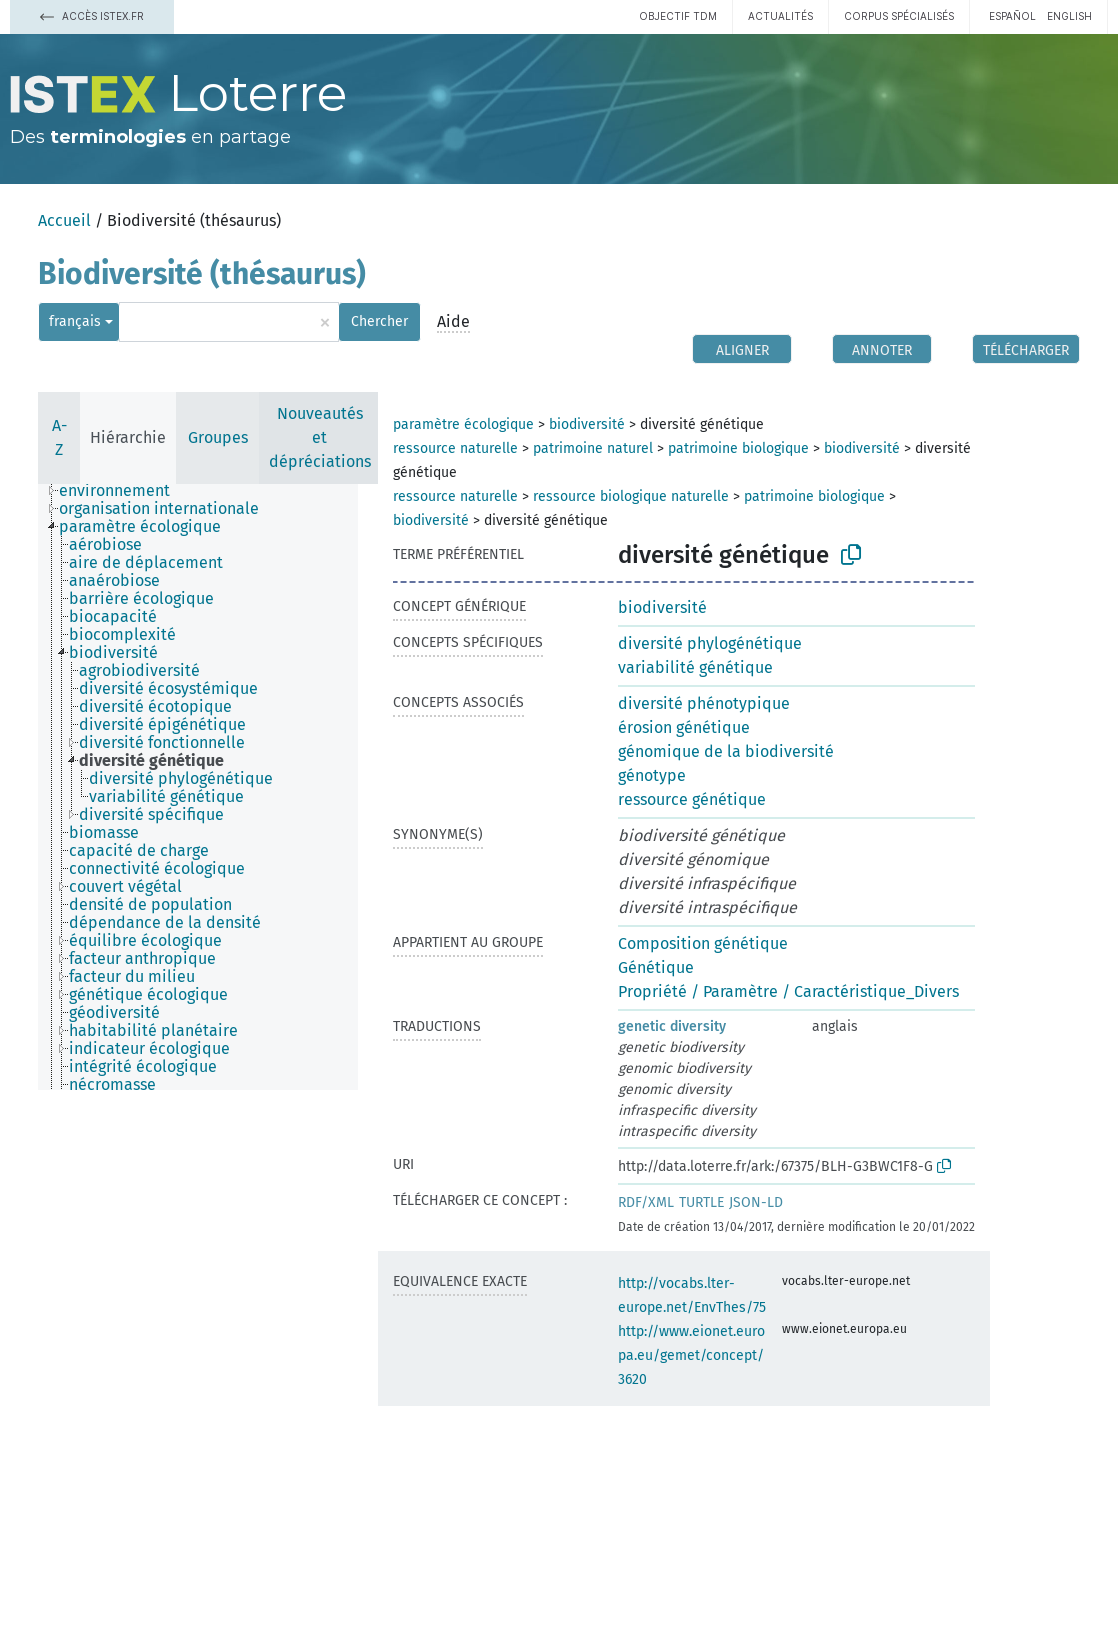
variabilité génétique (695, 667)
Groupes (218, 437)
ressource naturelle (455, 448)
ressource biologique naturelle (631, 496)
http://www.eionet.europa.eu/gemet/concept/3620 (691, 1355)
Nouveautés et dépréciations (320, 437)
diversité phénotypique (704, 703)
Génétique (656, 967)
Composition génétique (703, 943)
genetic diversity (672, 1026)
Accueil (64, 220)
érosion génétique (684, 727)
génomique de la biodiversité (726, 751)
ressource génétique (692, 799)
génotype (652, 775)
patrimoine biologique (738, 448)
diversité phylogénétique (710, 643)
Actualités (780, 16)
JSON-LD (756, 1202)
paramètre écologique (463, 424)
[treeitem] (123, 491)
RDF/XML (646, 1202)
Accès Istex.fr (92, 16)
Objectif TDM (678, 16)
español (1012, 16)
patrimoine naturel (593, 448)
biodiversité (587, 424)
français (75, 321)
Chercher (379, 321)
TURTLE (701, 1202)
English (1069, 16)
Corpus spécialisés (899, 16)
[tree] (198, 787)
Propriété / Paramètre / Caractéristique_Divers (788, 991)
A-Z (59, 437)
